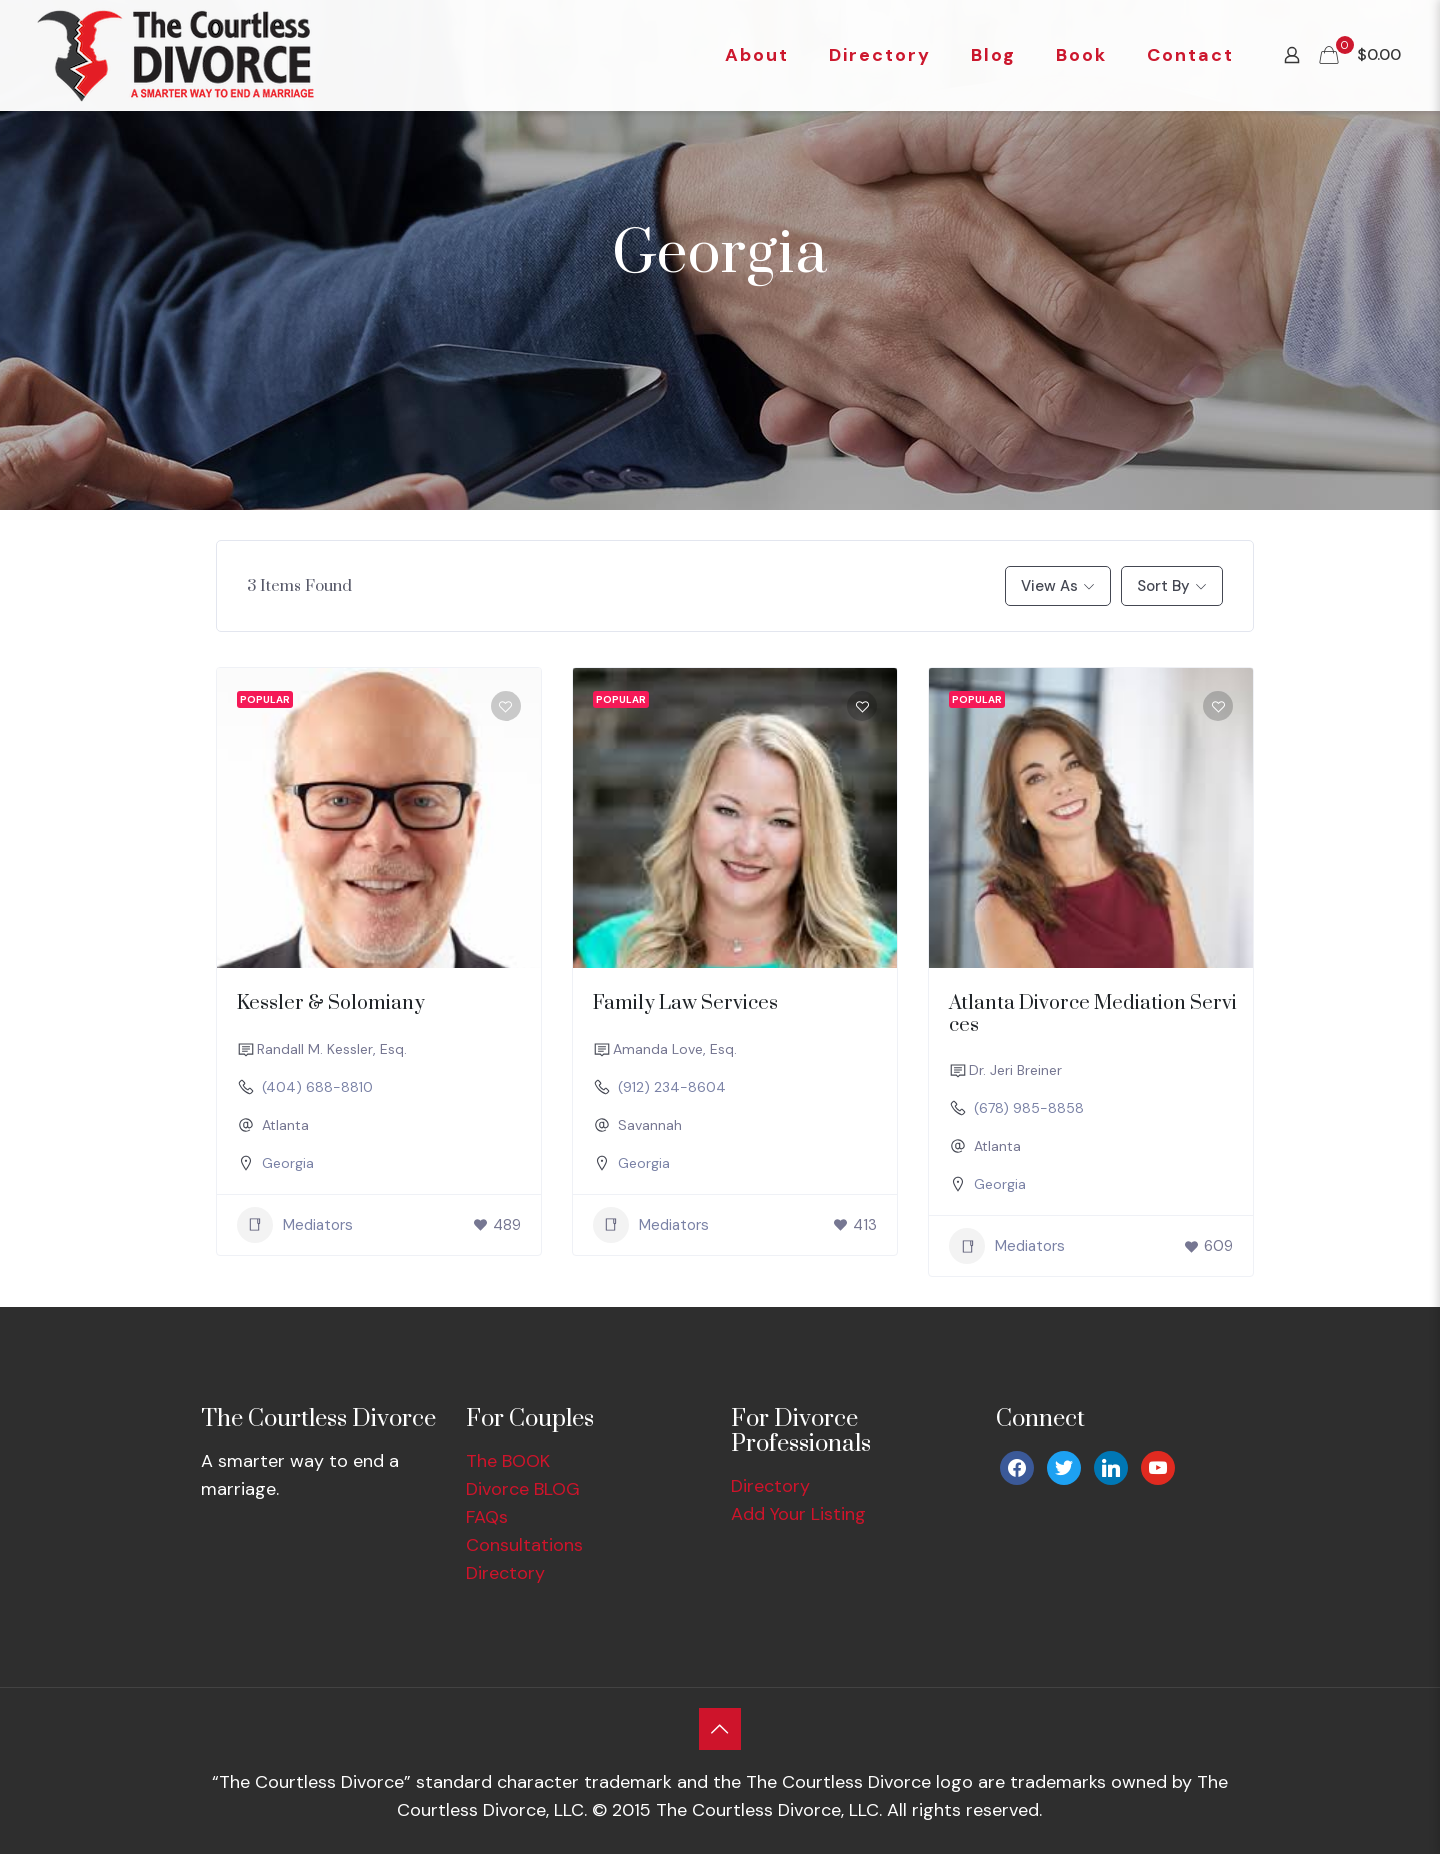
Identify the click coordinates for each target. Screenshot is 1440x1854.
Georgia (288, 1163)
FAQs (487, 1517)
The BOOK (508, 1461)
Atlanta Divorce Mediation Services (1093, 1014)
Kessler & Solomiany (331, 1003)
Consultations (524, 1545)
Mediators (295, 1225)
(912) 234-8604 (672, 1087)
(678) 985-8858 (1029, 1108)
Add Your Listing (798, 1514)
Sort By (1163, 586)
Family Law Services (685, 1003)
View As (1049, 586)
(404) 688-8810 (317, 1087)
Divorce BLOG (523, 1489)
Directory (505, 1573)
